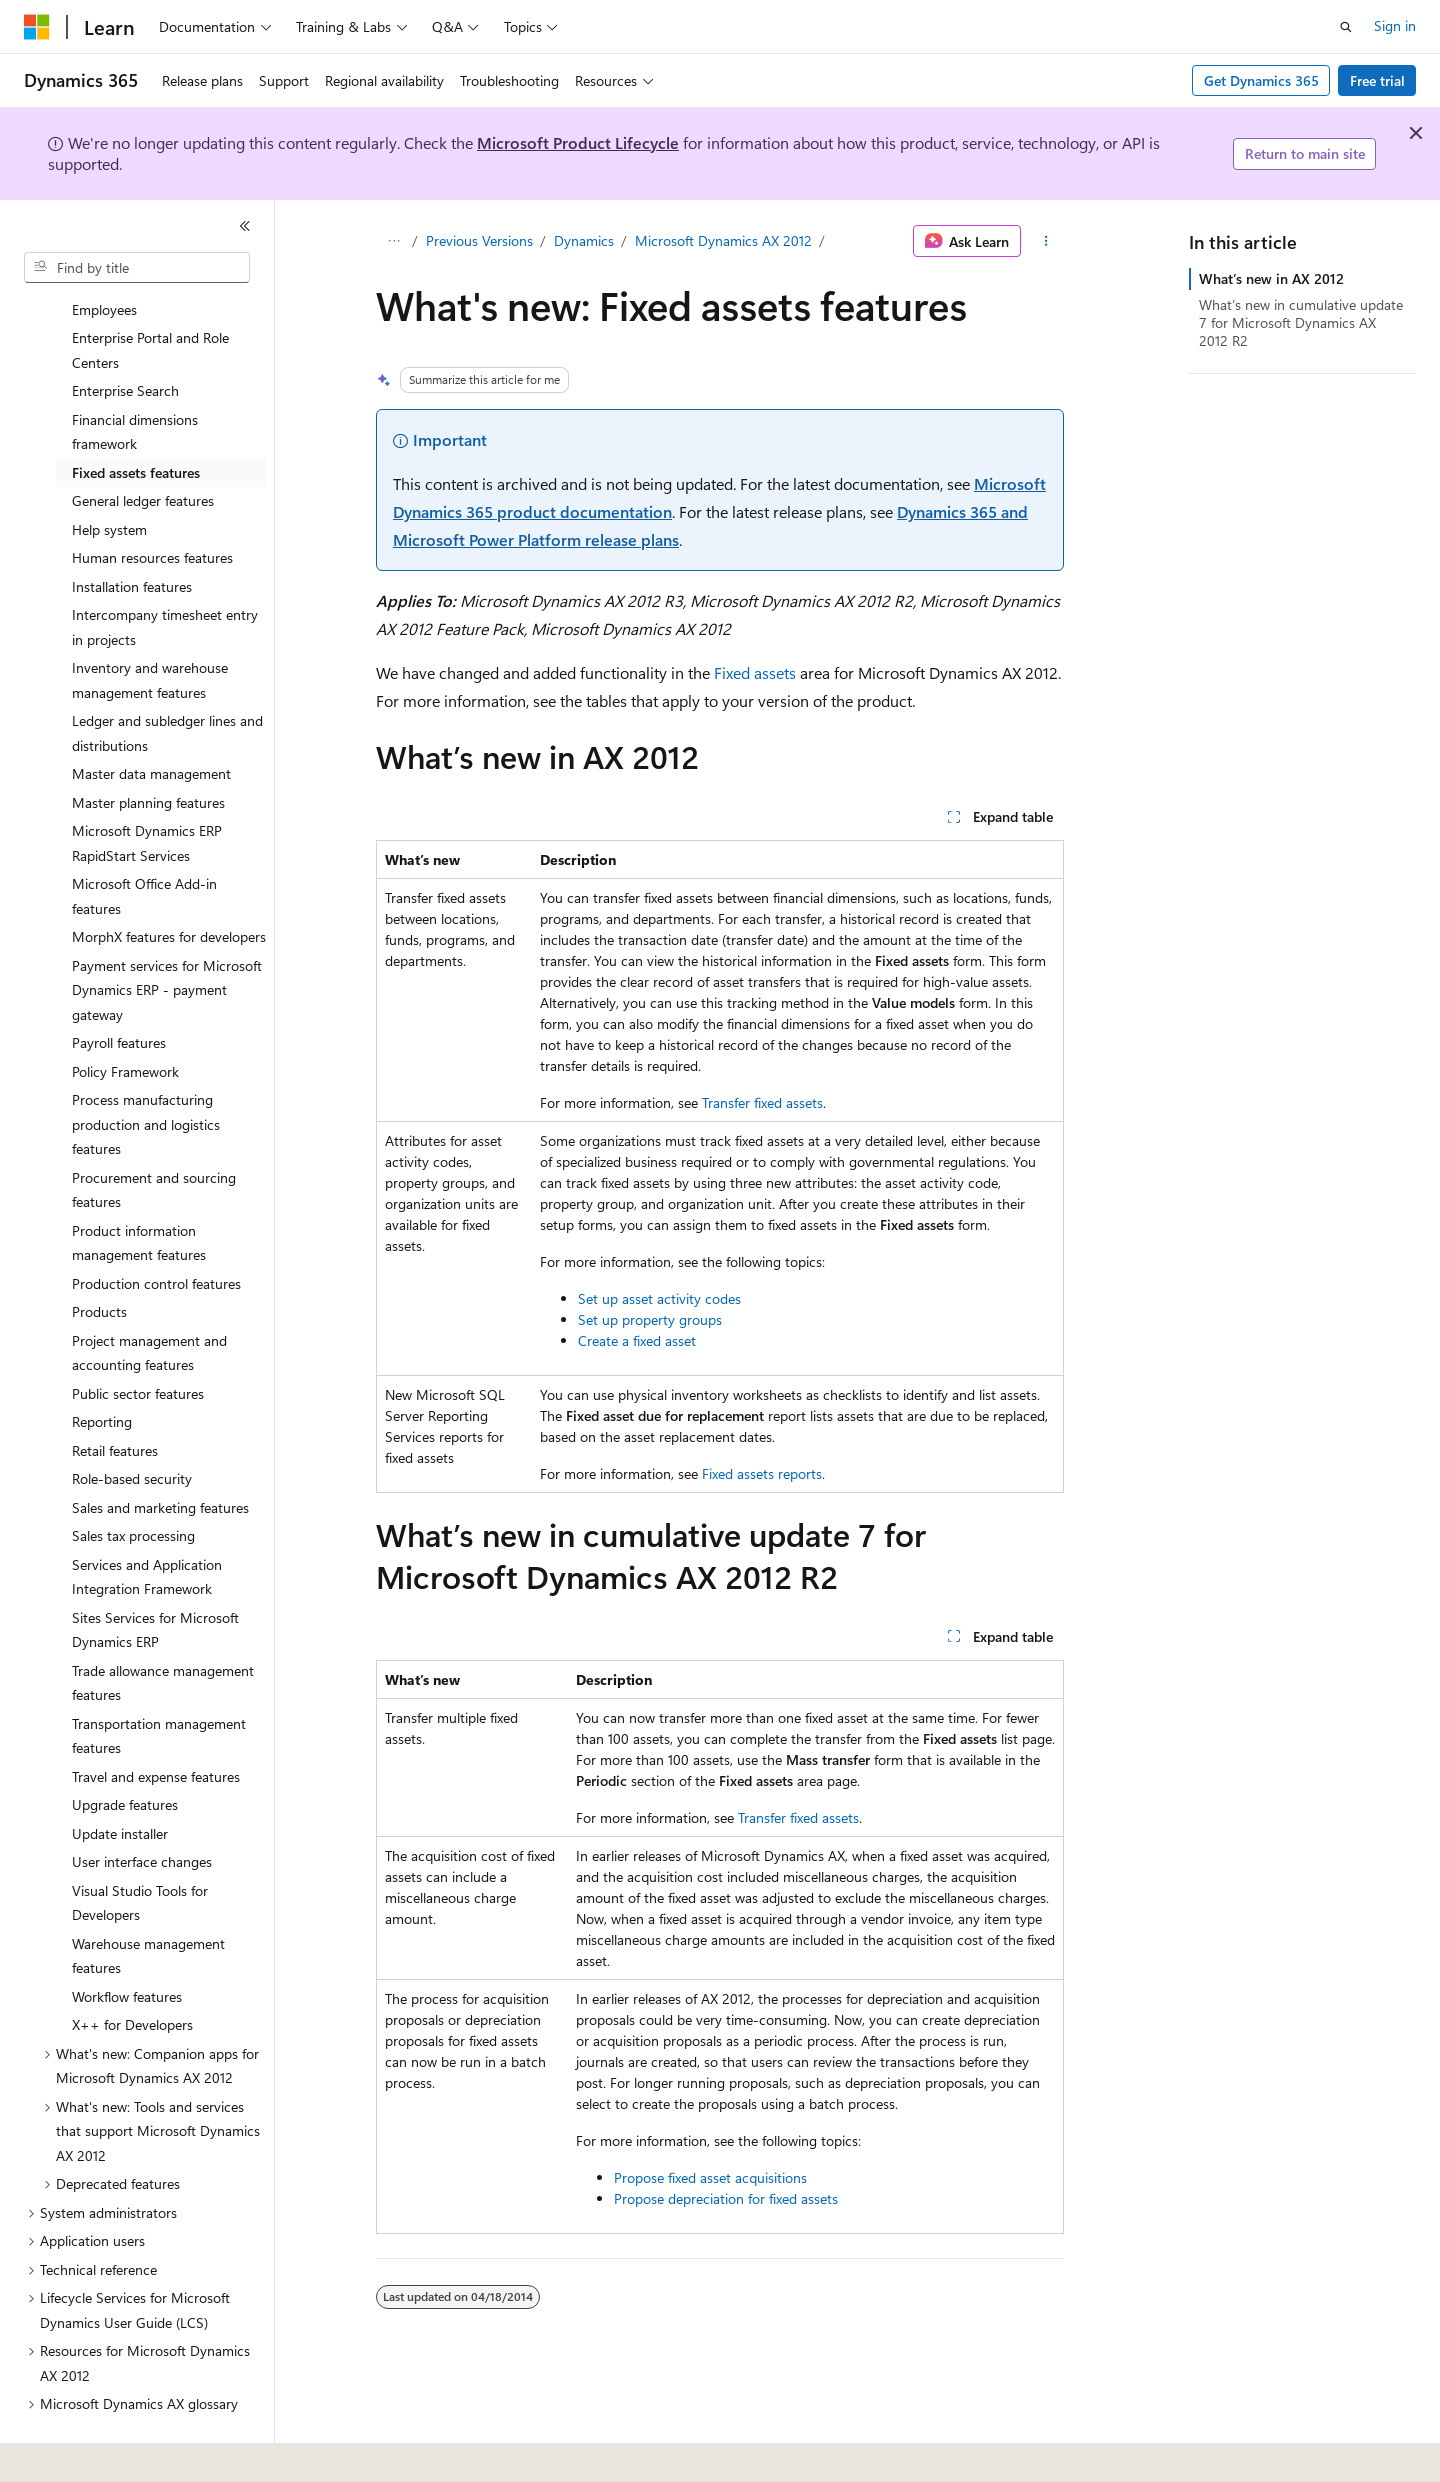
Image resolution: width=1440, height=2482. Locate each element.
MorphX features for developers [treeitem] (169, 881)
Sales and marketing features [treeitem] (160, 1452)
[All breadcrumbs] (393, 241)
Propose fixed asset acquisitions (710, 2177)
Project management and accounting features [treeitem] (149, 1298)
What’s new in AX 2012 (1271, 278)
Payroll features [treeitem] (119, 987)
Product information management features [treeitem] (139, 1188)
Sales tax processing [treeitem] (133, 1480)
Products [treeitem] (99, 1256)
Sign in (1395, 25)
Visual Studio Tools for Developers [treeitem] (140, 1848)
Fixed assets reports (762, 1473)
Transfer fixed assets (762, 1102)
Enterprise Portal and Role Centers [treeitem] (150, 295)
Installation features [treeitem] (132, 531)
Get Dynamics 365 (1261, 80)
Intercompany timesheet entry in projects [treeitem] (165, 572)
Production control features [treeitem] (156, 1228)
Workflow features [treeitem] (127, 1941)
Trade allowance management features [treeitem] (163, 1628)
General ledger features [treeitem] (143, 445)
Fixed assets (755, 672)
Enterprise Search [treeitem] (125, 335)
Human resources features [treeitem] (152, 502)
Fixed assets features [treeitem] (136, 417)
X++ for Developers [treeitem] (132, 1969)
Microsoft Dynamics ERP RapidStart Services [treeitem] (147, 788)
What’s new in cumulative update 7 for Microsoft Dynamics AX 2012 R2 (1301, 322)
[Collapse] (245, 226)
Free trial (1377, 80)
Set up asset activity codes (659, 1298)
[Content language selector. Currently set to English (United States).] (115, 2453)
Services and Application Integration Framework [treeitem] (147, 1522)
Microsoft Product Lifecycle (578, 142)
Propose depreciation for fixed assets (726, 2198)
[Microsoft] (37, 27)
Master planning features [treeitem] (148, 747)
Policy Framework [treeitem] (125, 1016)
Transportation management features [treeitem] (159, 1681)
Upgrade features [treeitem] (125, 1749)
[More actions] (1046, 241)
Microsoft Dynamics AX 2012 (723, 240)
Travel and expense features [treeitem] (156, 1721)
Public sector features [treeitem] (138, 1338)
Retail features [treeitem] (115, 1395)
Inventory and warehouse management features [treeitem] (150, 625)
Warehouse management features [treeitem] (148, 1901)
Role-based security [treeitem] (132, 1423)
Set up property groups (650, 1319)
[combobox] (137, 268)
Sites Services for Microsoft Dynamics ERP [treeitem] (155, 1575)
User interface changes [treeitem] (142, 1806)
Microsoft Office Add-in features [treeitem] (144, 841)
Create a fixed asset (637, 1340)
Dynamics (584, 240)
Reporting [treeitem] (102, 1366)
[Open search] (1346, 27)
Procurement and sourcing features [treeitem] (154, 1135)
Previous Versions (479, 240)
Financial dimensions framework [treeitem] (135, 377)
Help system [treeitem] (109, 474)
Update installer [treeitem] (120, 1778)
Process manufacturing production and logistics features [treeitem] (146, 1069)
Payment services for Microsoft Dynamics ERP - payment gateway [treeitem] (167, 935)
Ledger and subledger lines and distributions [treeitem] (167, 678)
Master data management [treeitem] (151, 718)
